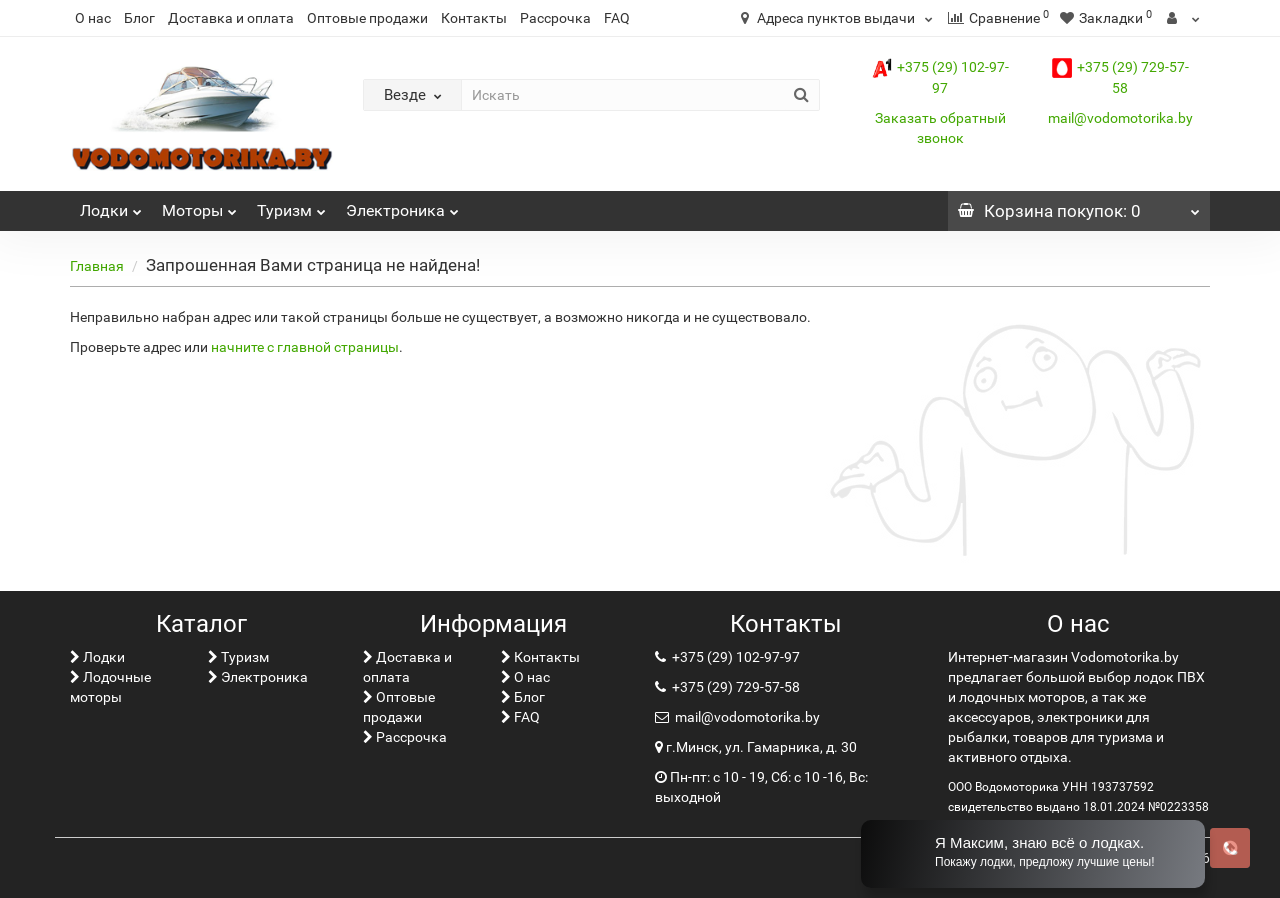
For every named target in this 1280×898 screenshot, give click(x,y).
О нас (93, 18)
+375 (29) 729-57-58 (734, 687)
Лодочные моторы (110, 687)
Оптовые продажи (367, 18)
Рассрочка (555, 18)
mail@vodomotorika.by (1120, 118)
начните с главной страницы (305, 347)
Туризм (291, 205)
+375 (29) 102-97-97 (734, 657)
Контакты (474, 18)
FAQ (617, 18)
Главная (97, 266)
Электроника (402, 205)
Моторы (199, 205)
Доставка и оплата (231, 18)
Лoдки (111, 205)
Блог (139, 18)
